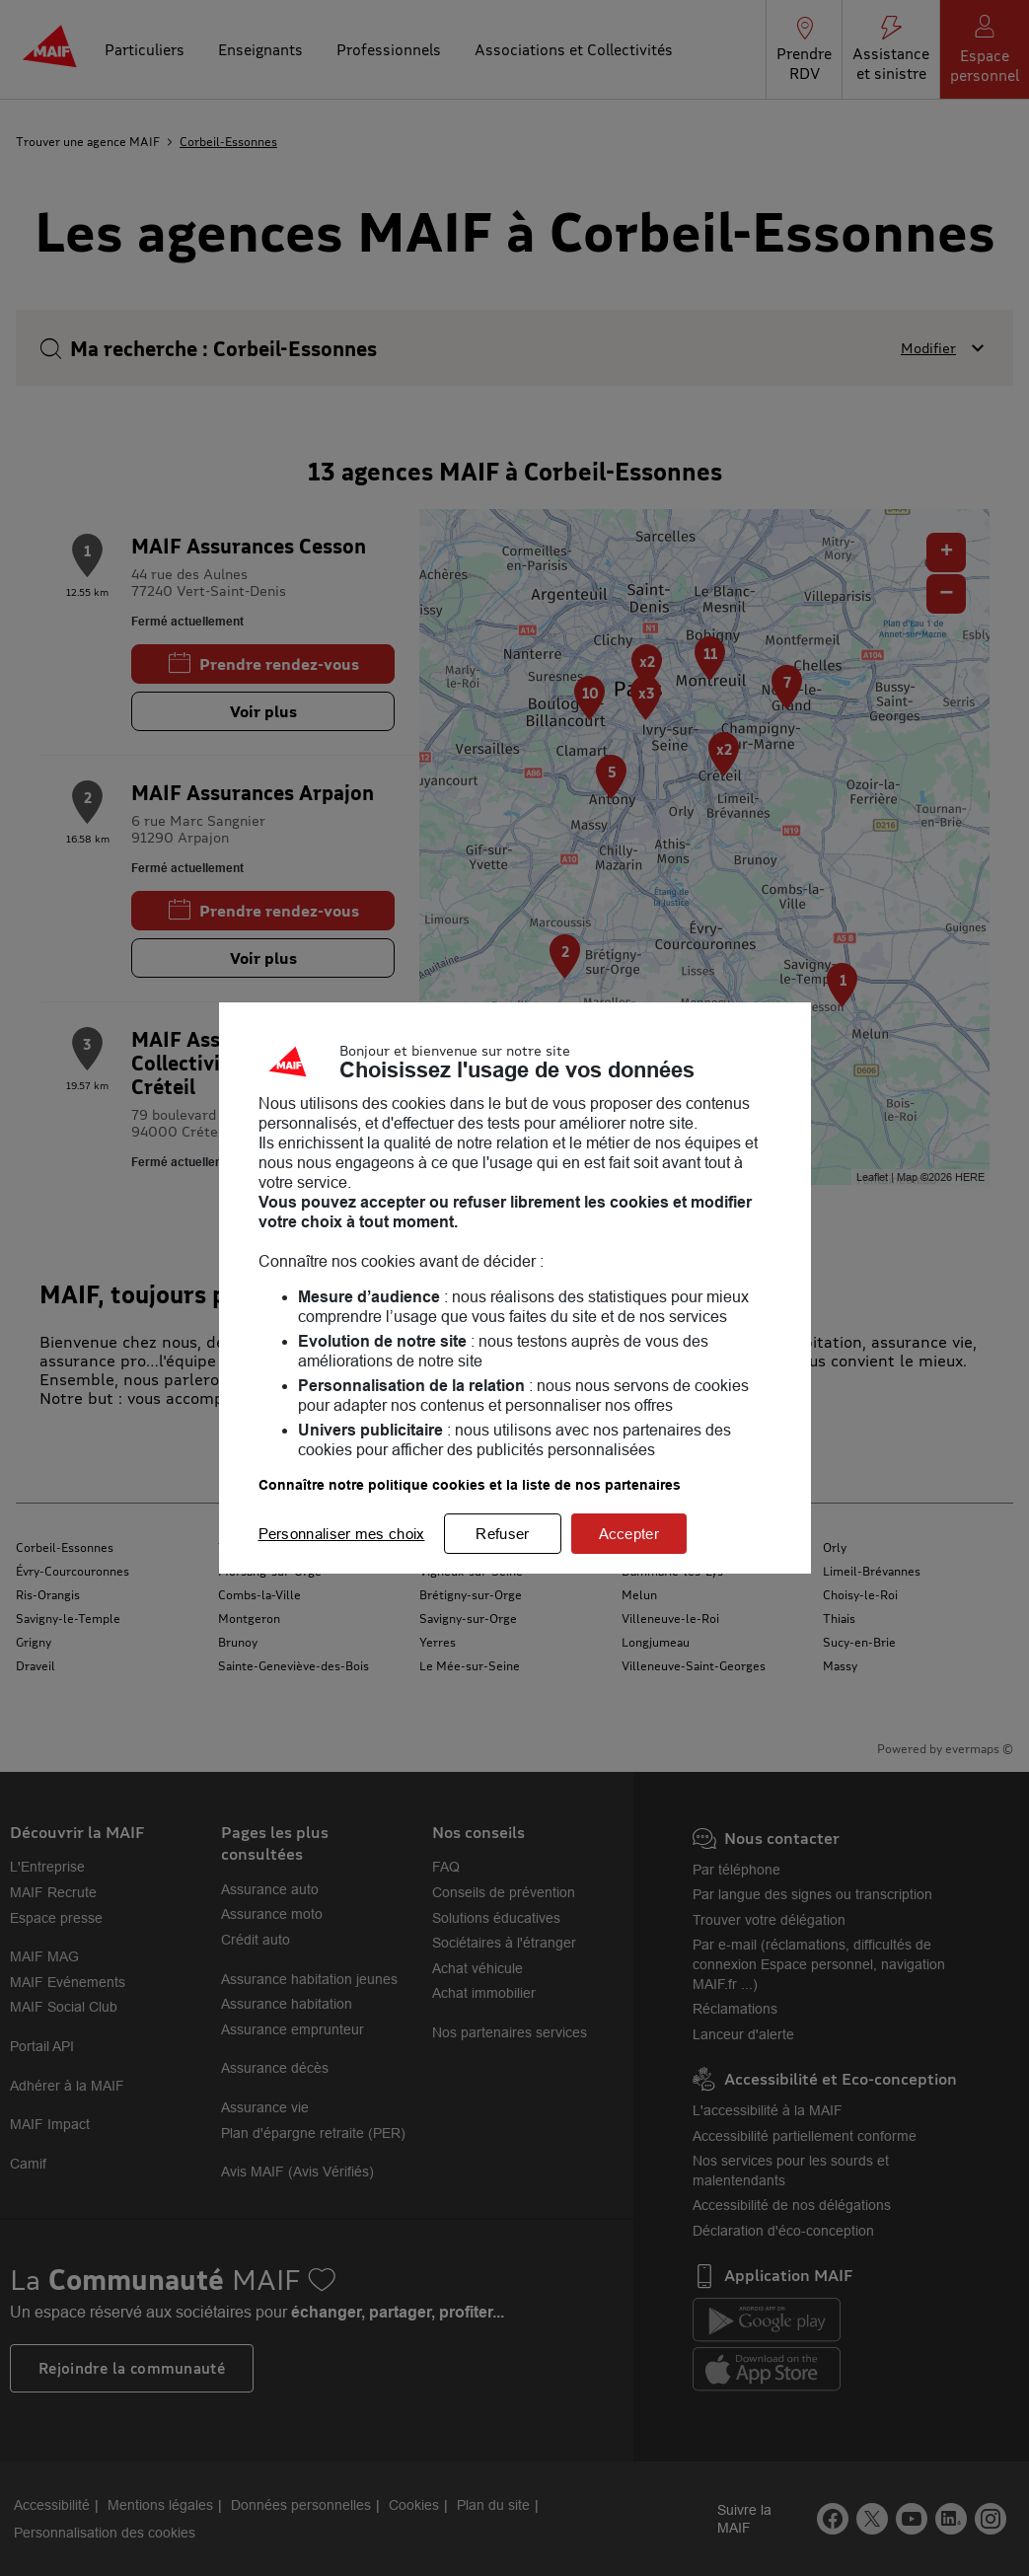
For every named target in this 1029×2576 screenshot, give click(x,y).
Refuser (502, 1533)
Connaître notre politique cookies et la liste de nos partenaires (469, 1485)
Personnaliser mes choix (341, 1533)
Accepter (629, 1533)
